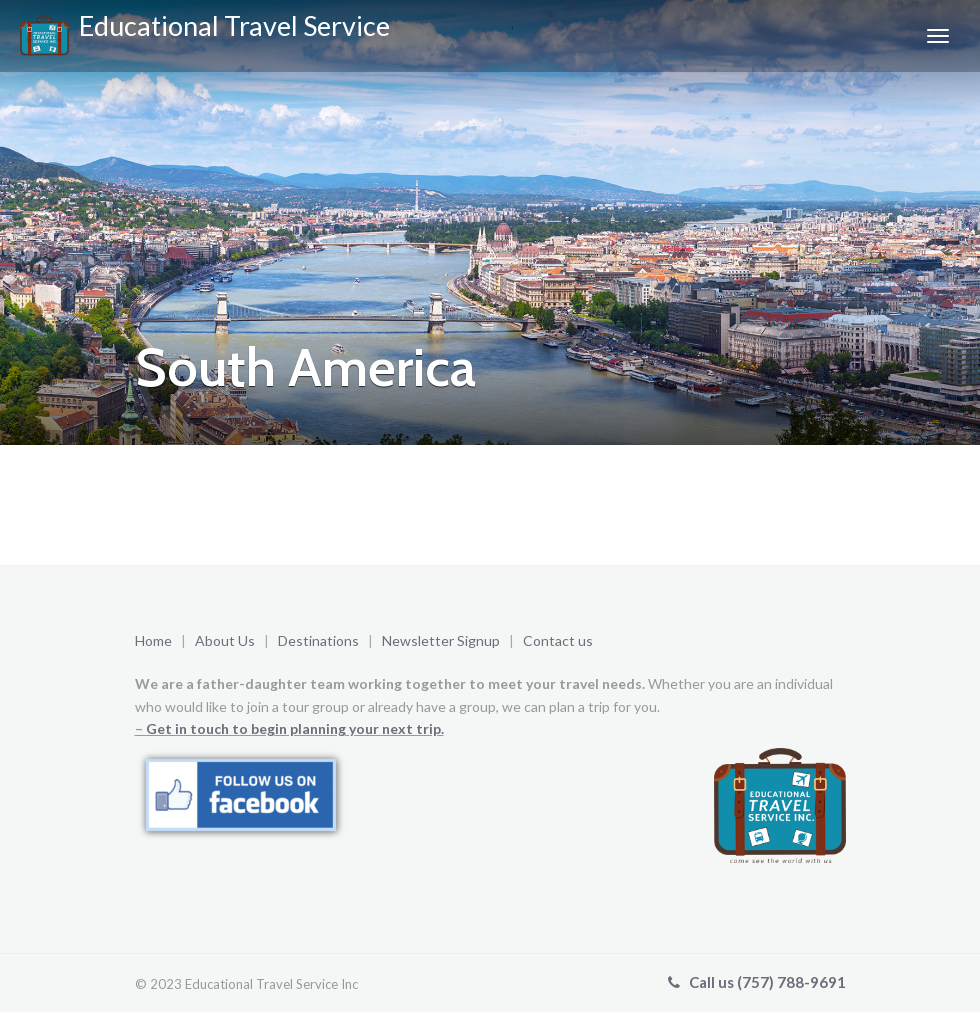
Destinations (318, 640)
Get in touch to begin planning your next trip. (295, 728)
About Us (225, 640)
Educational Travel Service (205, 32)
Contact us (558, 640)
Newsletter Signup (442, 640)
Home (153, 640)
